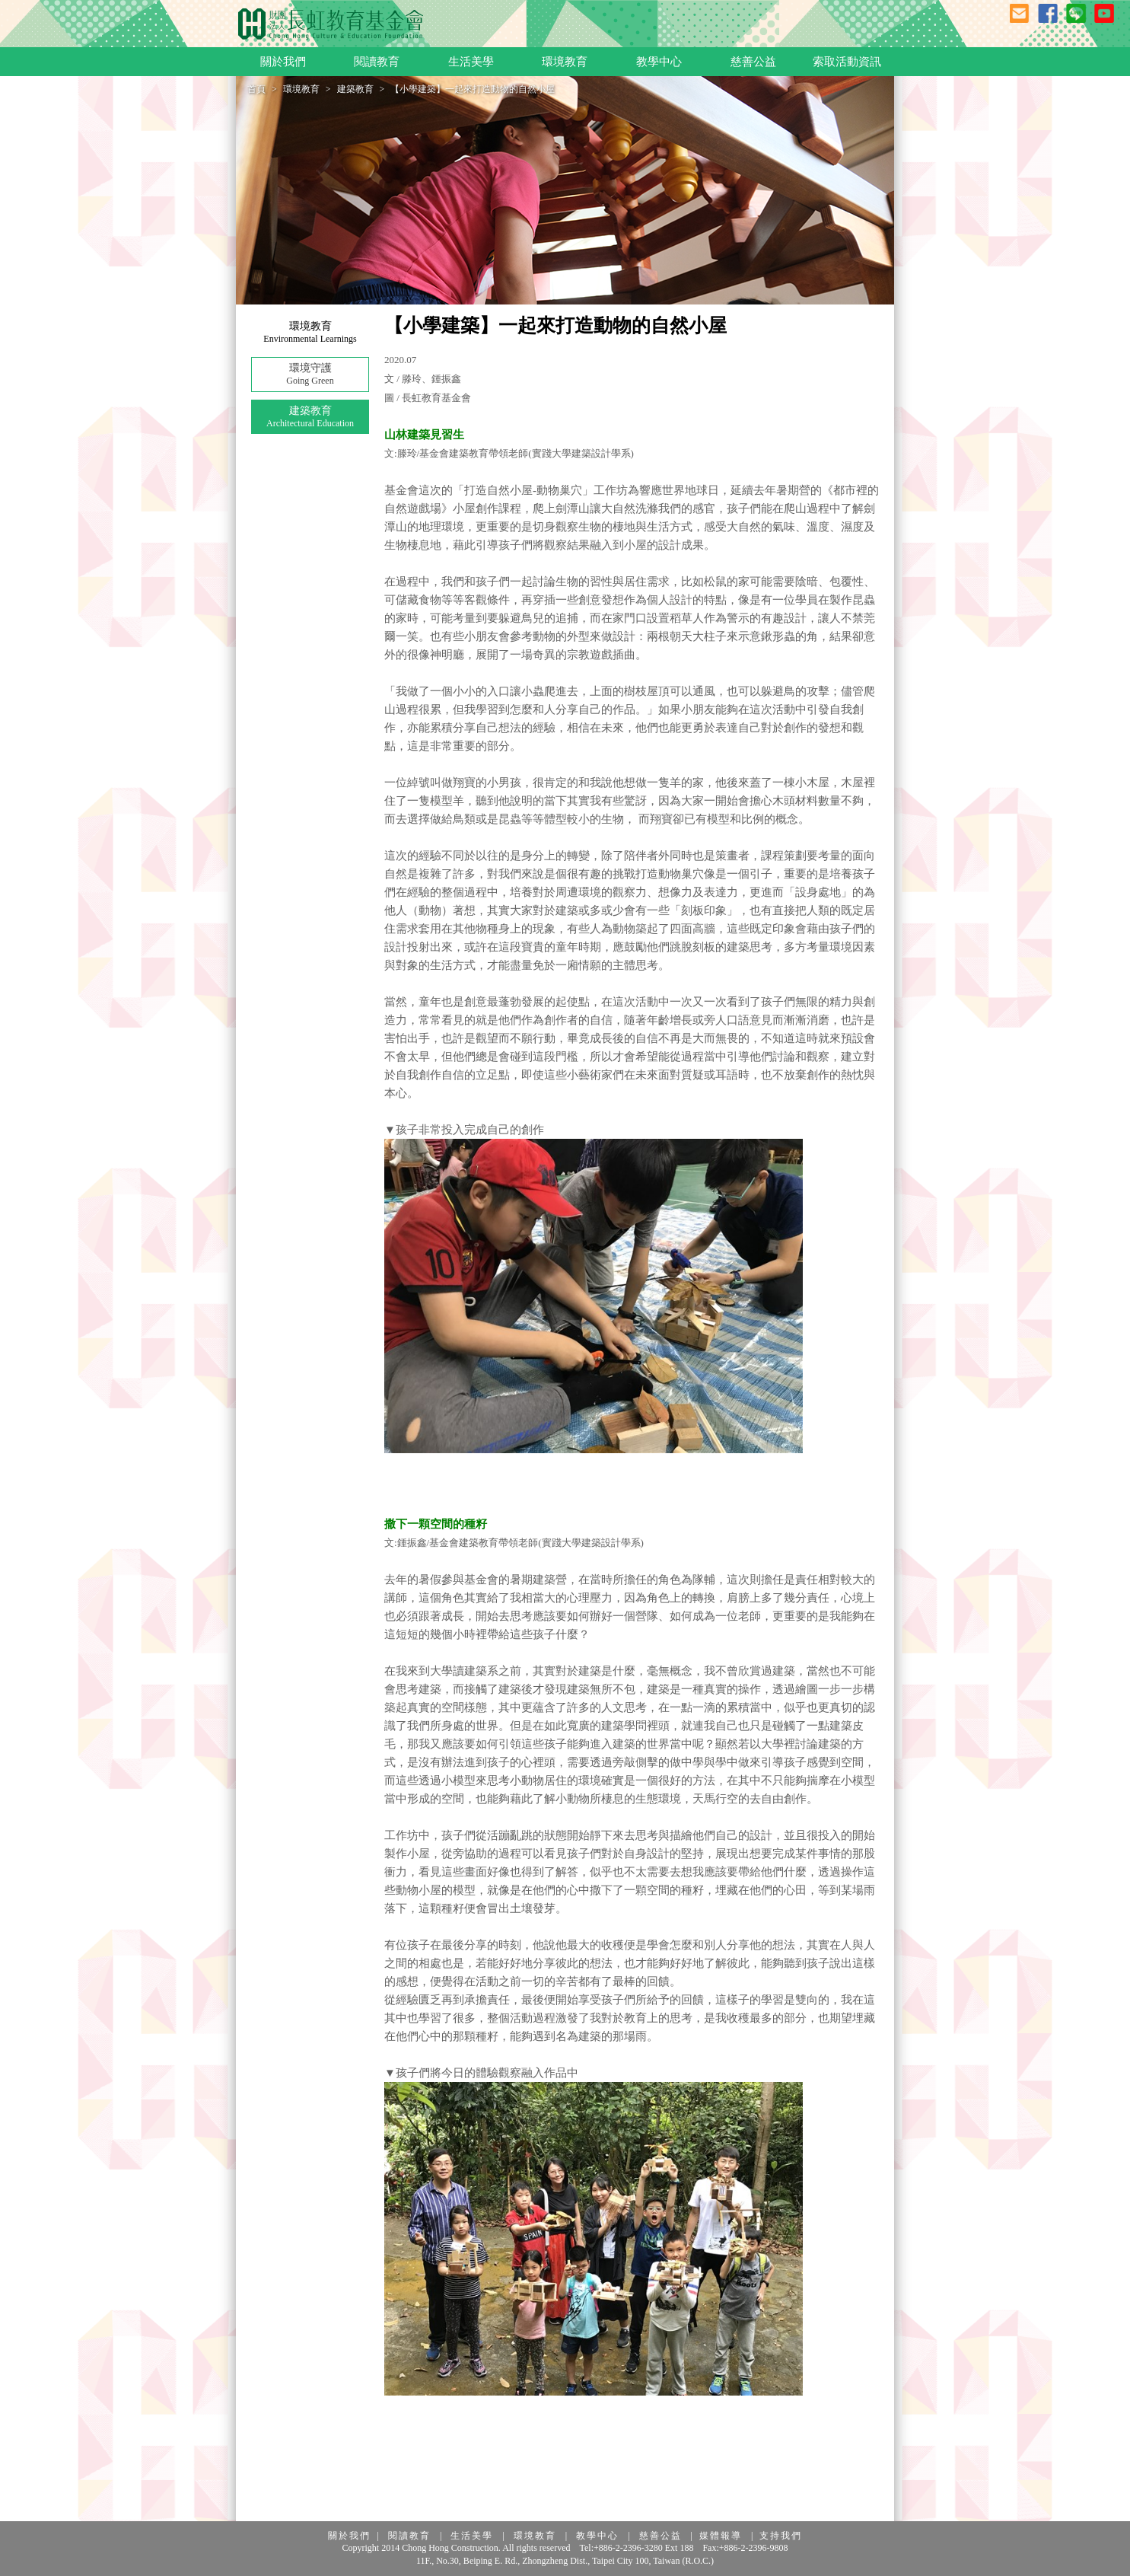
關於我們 (349, 2535)
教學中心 (597, 2535)
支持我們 (780, 2535)
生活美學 (471, 2535)
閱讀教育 (409, 2535)
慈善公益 (660, 2535)
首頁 (256, 89)
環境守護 (310, 374)
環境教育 (301, 89)
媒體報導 (720, 2535)
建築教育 (355, 89)
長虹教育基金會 (331, 24)
